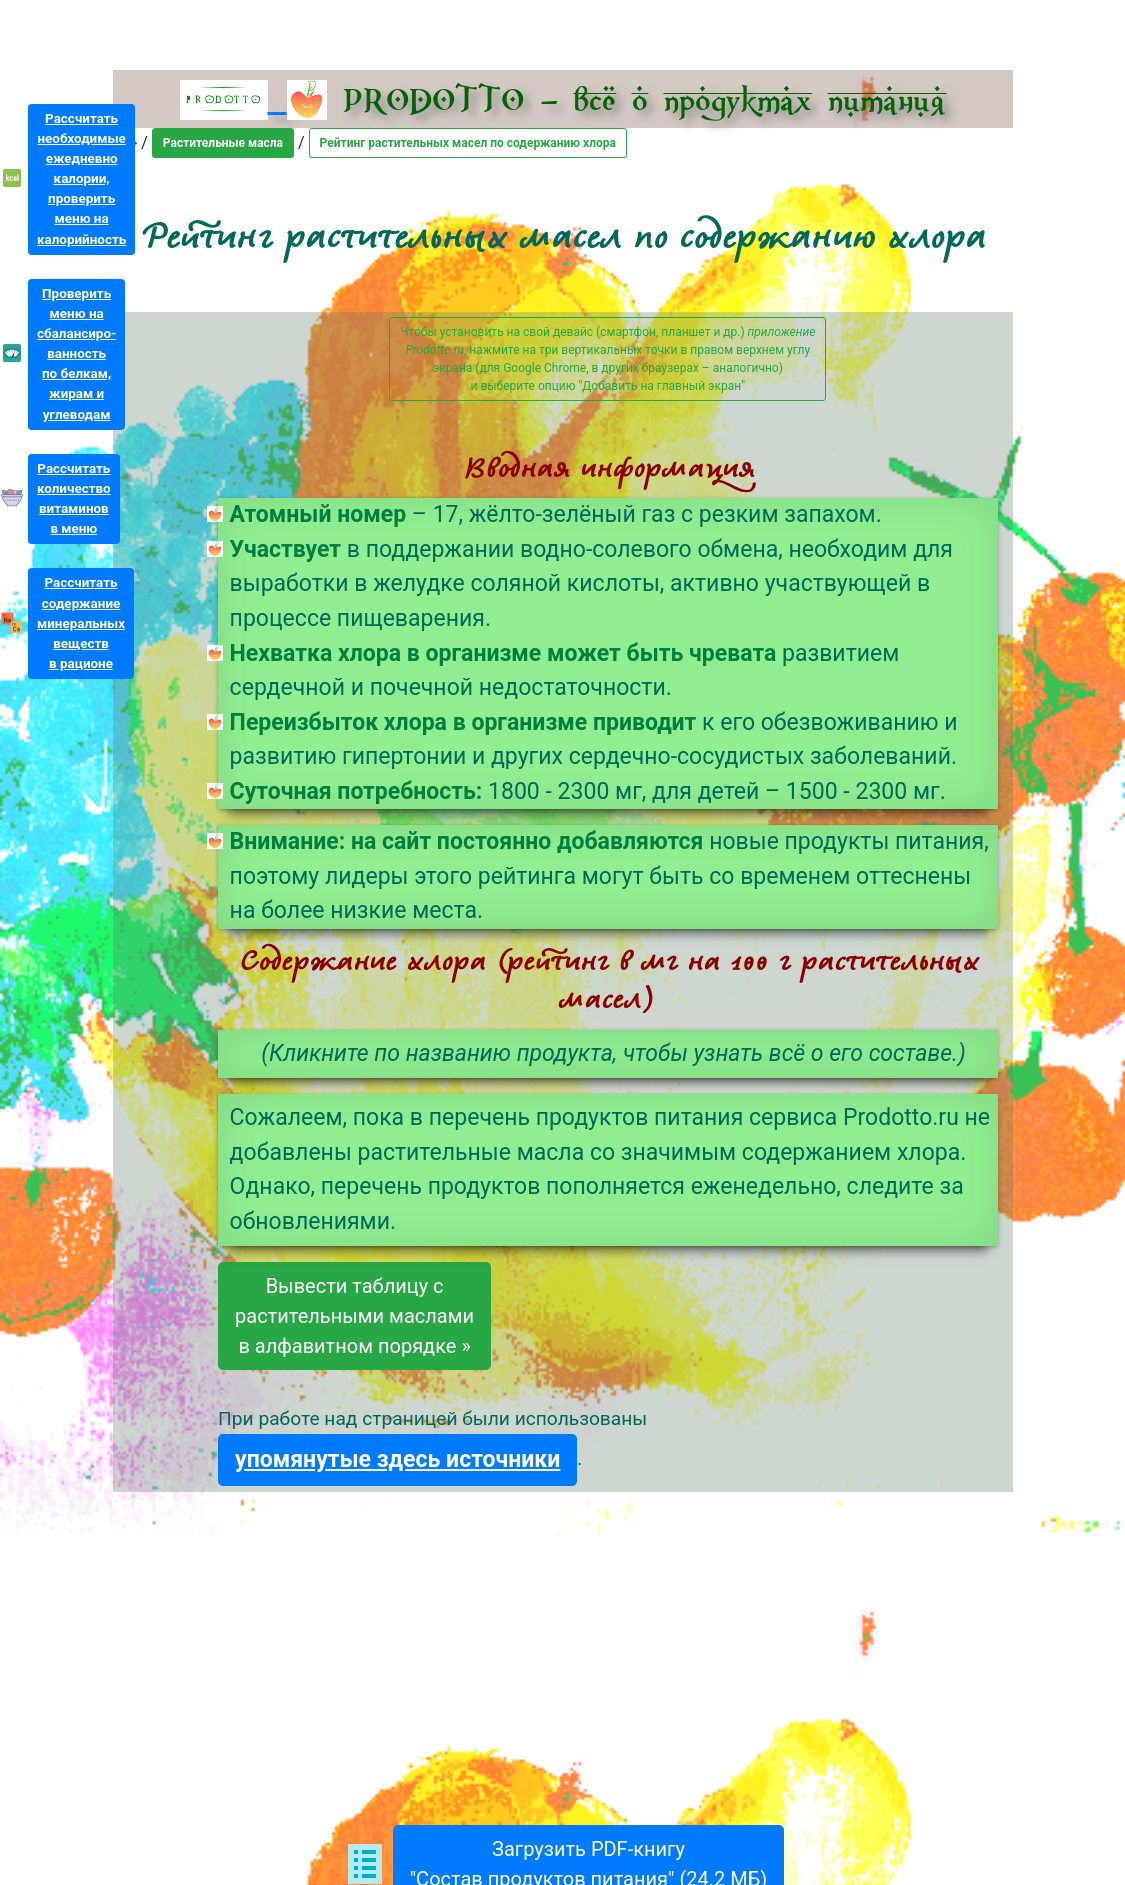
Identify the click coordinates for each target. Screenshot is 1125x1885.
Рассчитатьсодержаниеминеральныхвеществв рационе (81, 623)
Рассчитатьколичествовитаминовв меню (74, 498)
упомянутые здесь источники (397, 1459)
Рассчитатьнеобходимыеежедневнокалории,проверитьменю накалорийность (81, 179)
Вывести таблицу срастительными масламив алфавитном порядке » (354, 1316)
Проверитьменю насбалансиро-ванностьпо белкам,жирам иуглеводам (76, 354)
